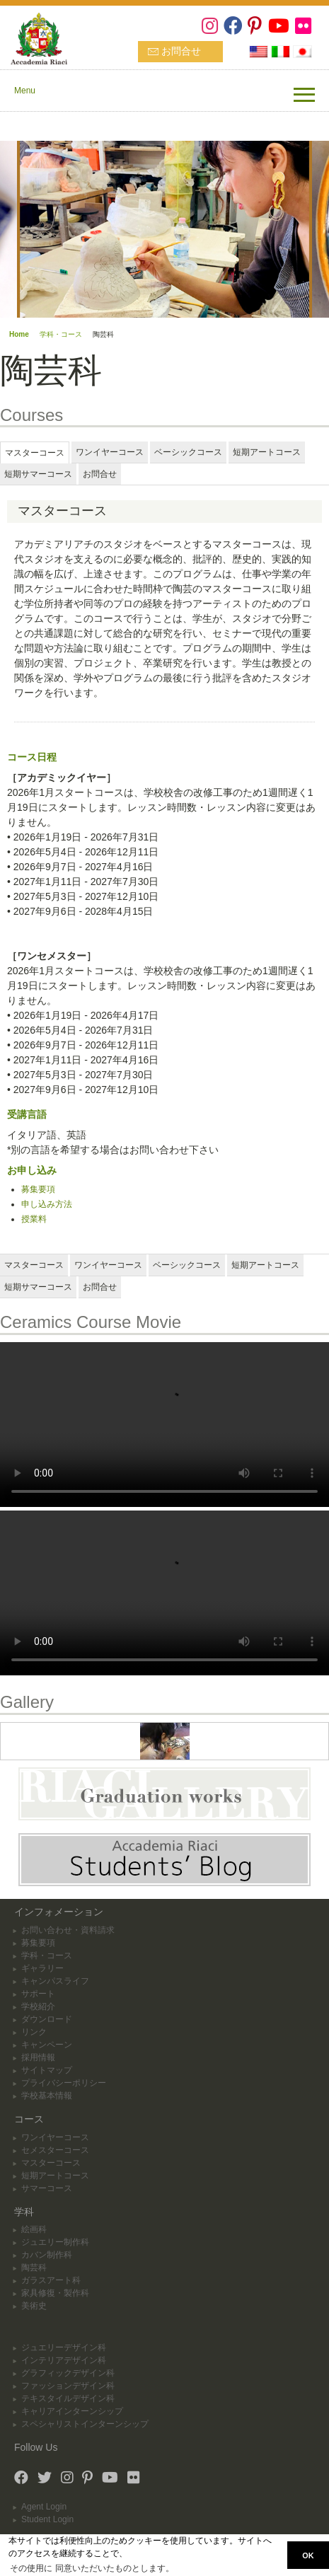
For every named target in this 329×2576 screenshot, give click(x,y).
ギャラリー (42, 1968)
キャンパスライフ (55, 1981)
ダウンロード (46, 2019)
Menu (24, 91)
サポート (38, 1994)
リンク (34, 2032)
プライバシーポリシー (63, 2083)
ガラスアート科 (51, 2280)
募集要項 (38, 1189)
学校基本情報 (46, 2096)
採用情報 (38, 2057)
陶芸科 (34, 2267)
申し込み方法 (46, 1204)
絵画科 (34, 2229)
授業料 (34, 1219)
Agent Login (44, 2507)
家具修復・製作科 (55, 2293)
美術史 (34, 2306)
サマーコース (46, 2188)
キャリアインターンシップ (72, 2411)
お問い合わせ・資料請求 (68, 1930)
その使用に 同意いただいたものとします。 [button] (91, 2568)
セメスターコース (55, 2150)
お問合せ (181, 51)
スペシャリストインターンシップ (85, 2424)
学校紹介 (38, 2006)
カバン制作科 (46, 2255)
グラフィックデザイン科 (68, 2373)
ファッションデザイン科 (68, 2386)
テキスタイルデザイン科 (68, 2398)
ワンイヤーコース (55, 2137)
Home (19, 334)
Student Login (47, 2519)
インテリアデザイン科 (63, 2360)
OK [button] (307, 2555)
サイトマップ (46, 2070)
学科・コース (61, 334)
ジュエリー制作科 (55, 2242)
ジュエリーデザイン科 (63, 2347)
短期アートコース (55, 2176)
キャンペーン (46, 2045)
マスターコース (51, 2163)
